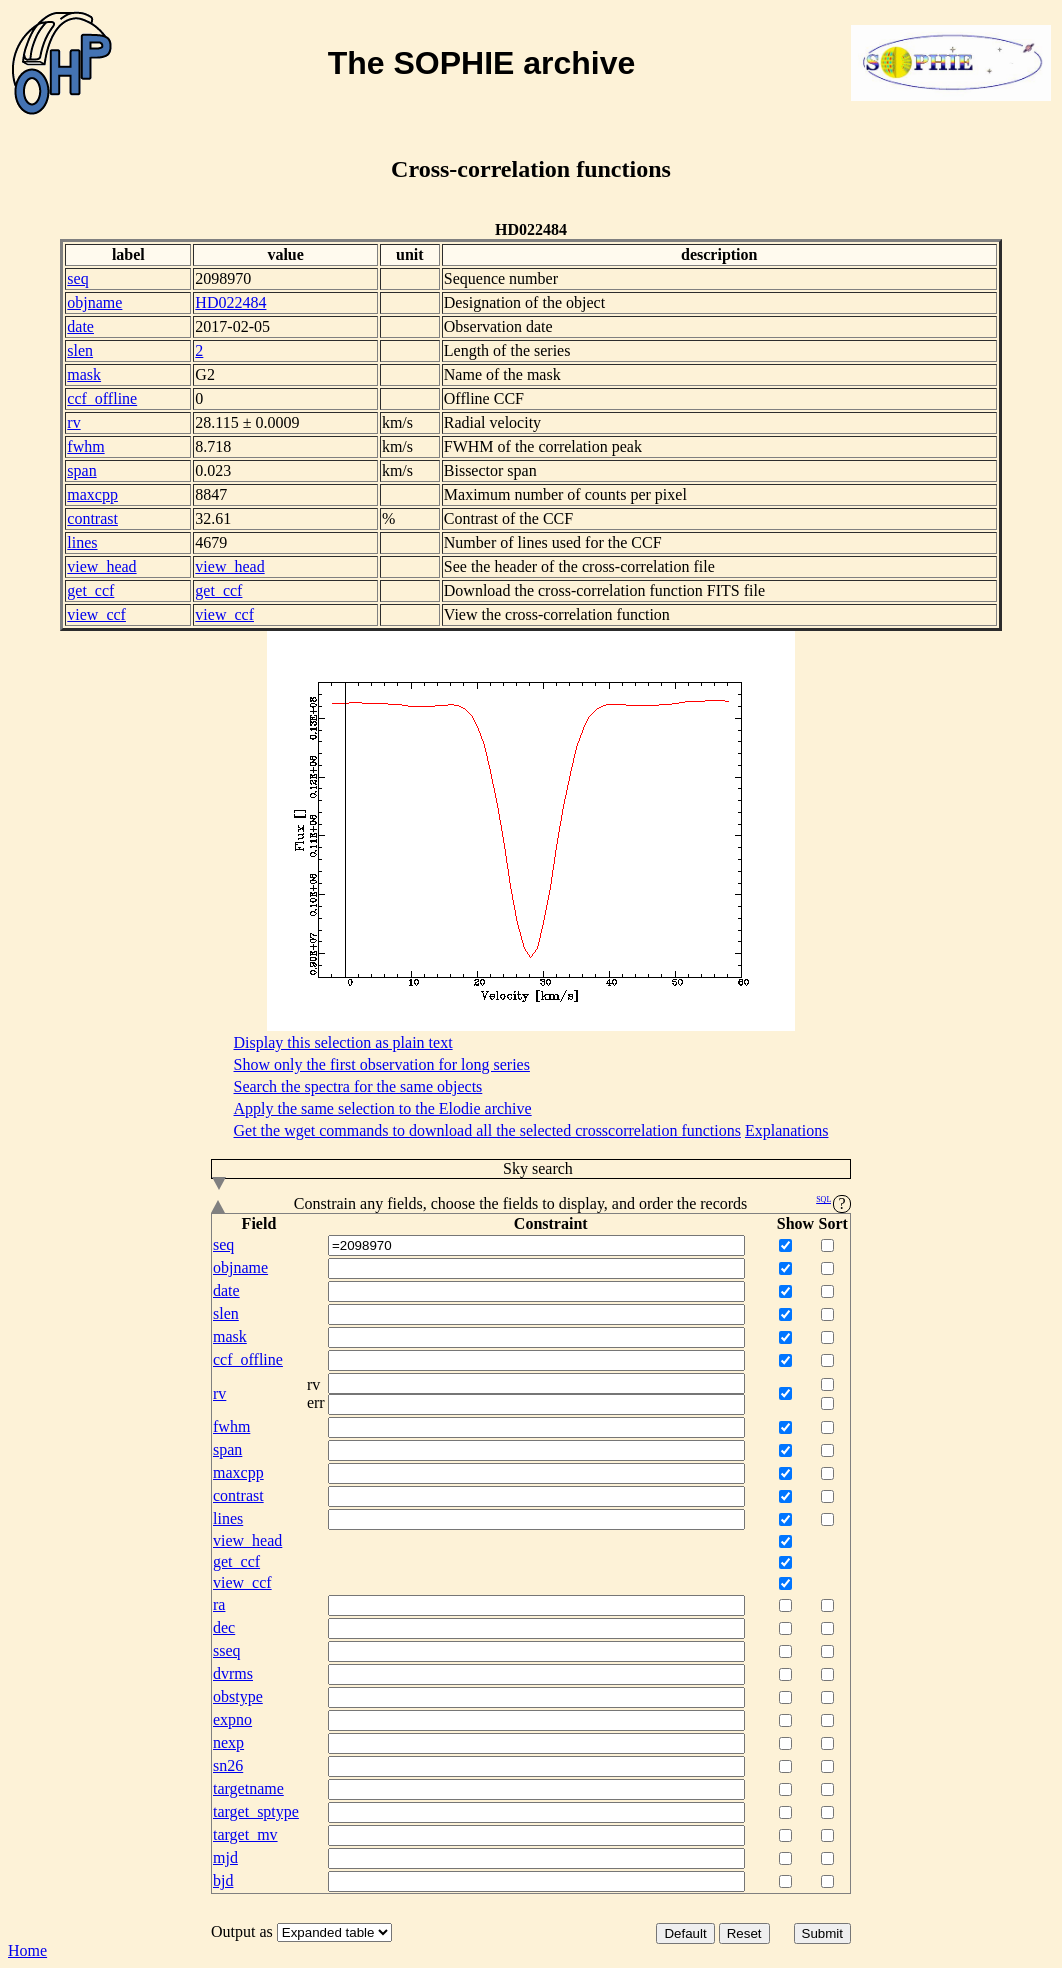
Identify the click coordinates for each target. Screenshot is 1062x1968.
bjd (223, 1880)
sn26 (228, 1765)
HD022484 (230, 302)
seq (77, 278)
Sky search (392, 1169)
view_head (101, 566)
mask (84, 374)
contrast (92, 518)
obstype (238, 1696)
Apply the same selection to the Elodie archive (383, 1108)
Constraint (551, 1223)
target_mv (245, 1834)
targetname (248, 1788)
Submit (822, 1933)
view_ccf (96, 614)
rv (73, 422)
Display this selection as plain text (343, 1042)
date (80, 326)
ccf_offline (102, 398)
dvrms (233, 1673)
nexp (228, 1742)
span (81, 470)
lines (82, 542)
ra (219, 1604)
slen (80, 350)
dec (224, 1627)
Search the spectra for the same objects (358, 1086)
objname (94, 302)
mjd (225, 1857)
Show (795, 1223)
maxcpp (92, 494)
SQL (823, 1199)
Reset (744, 1933)
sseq (227, 1650)
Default (685, 1933)
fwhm (85, 446)
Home (27, 1950)
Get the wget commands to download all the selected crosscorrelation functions (487, 1130)
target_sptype (256, 1811)
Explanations (787, 1130)
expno (232, 1719)
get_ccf (90, 590)
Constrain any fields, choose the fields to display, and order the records (531, 1204)
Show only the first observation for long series (382, 1064)
